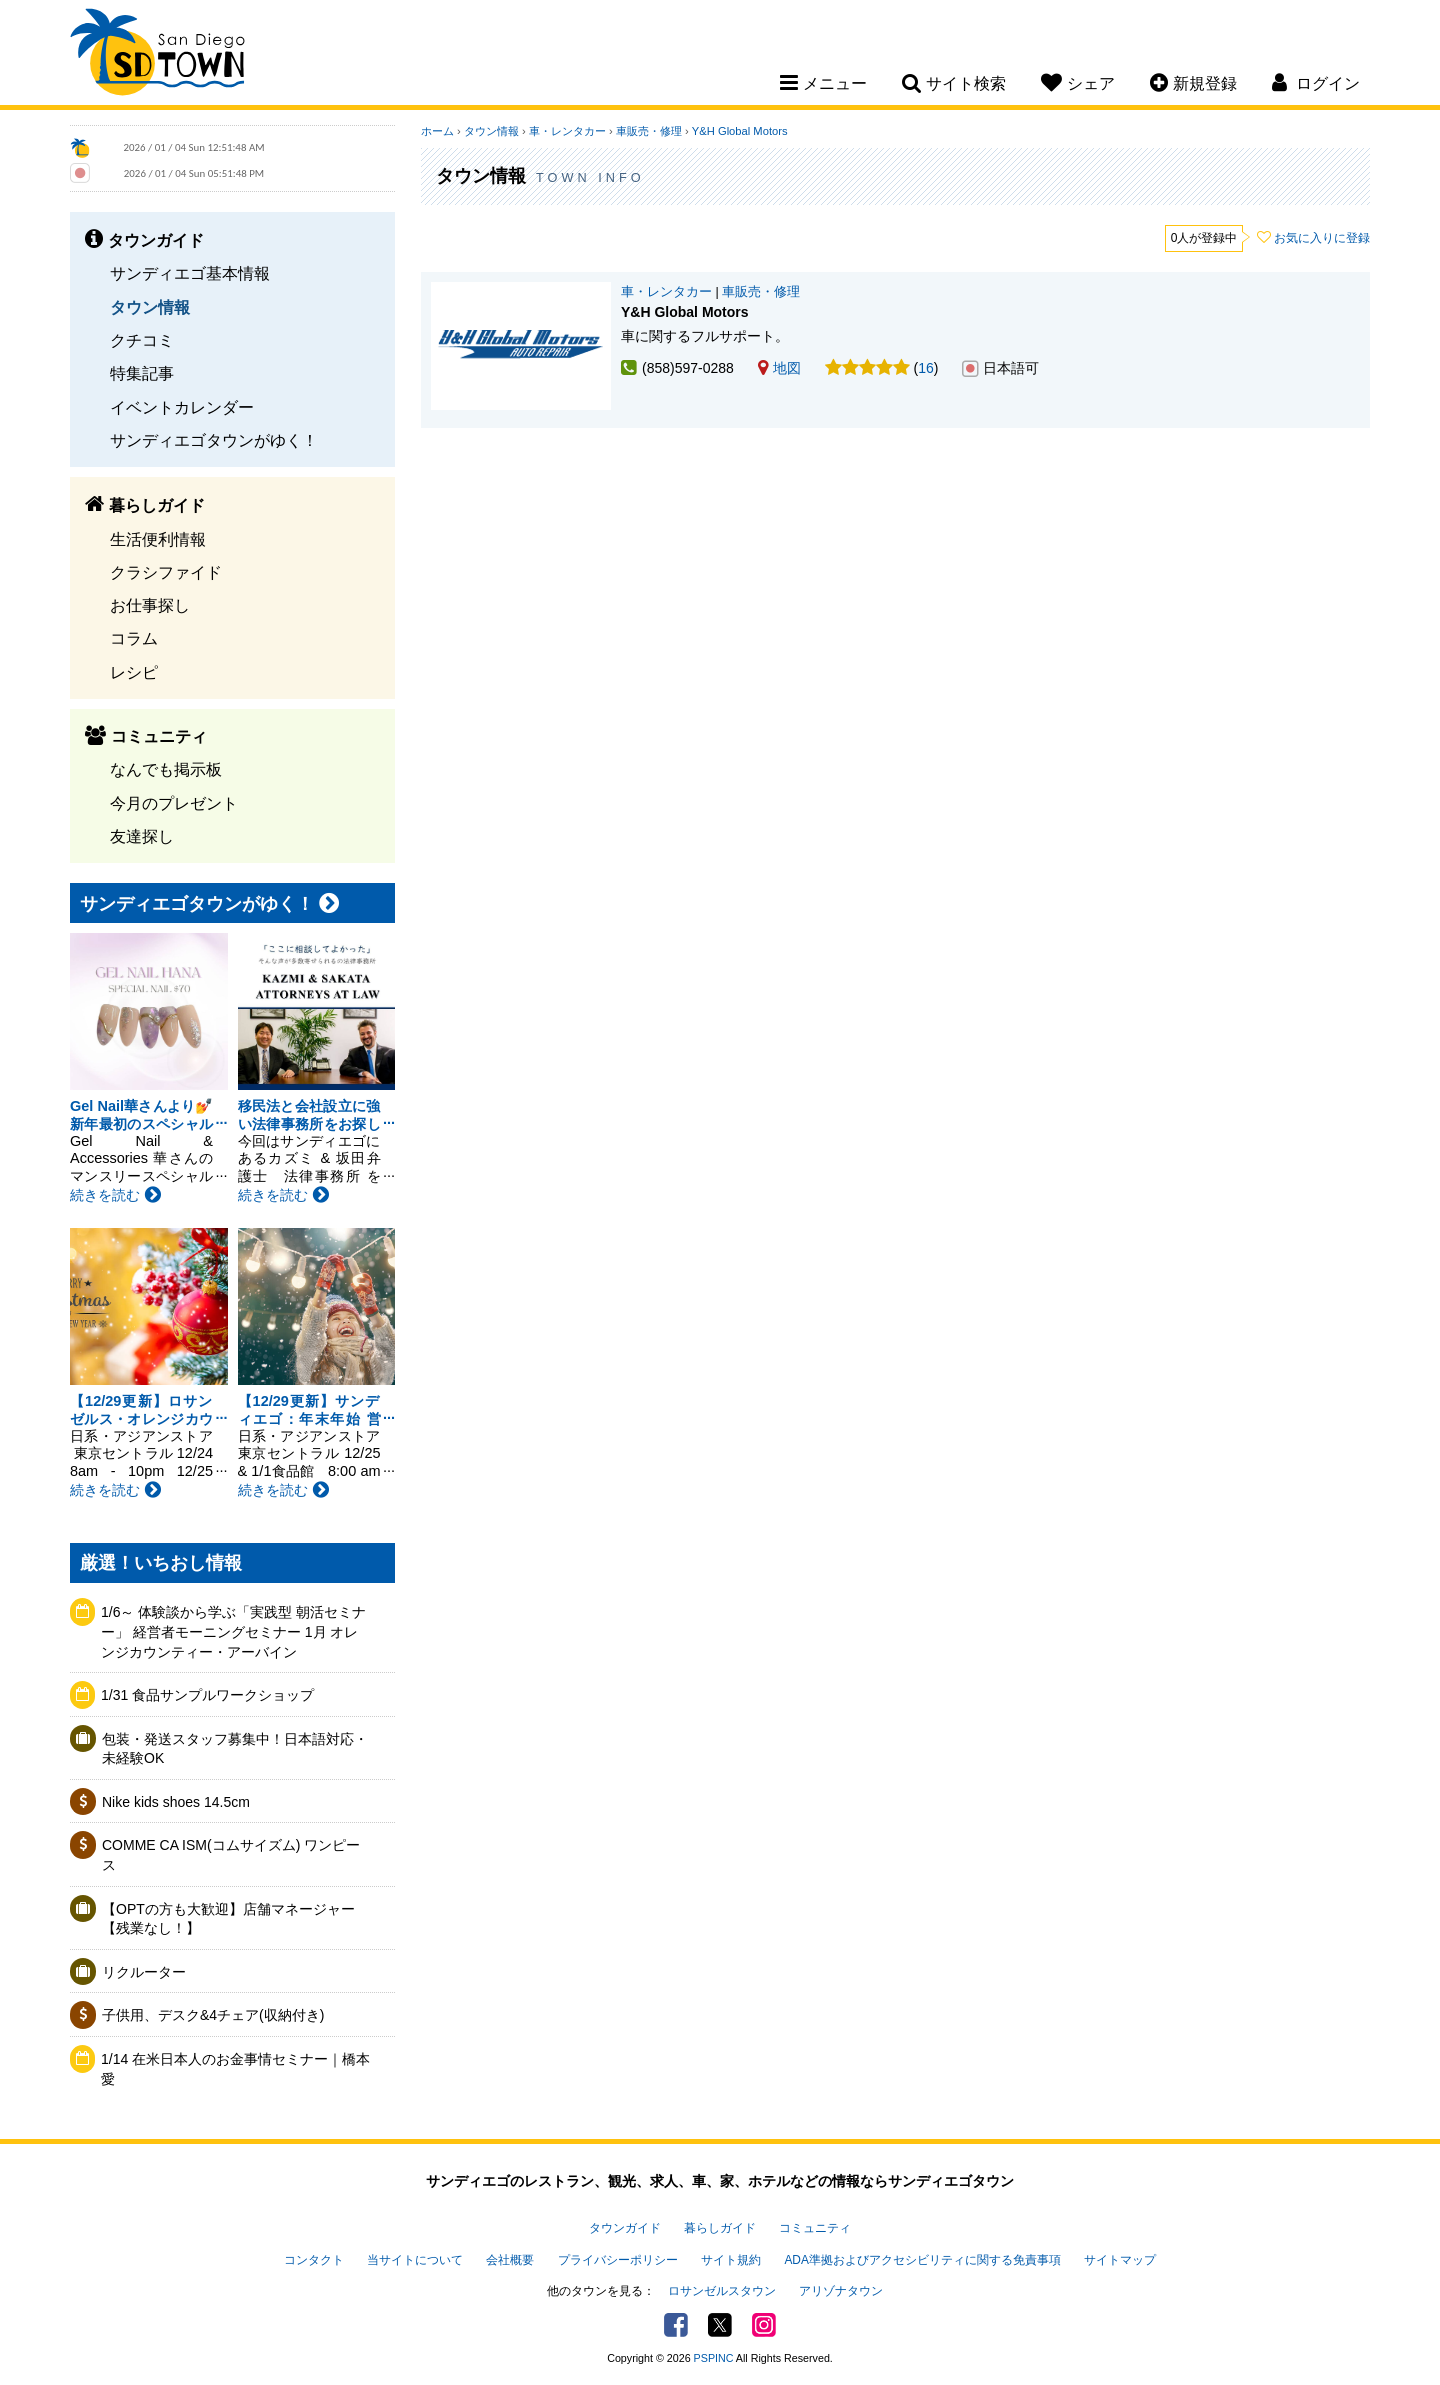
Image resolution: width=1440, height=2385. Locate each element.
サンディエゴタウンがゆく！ (214, 440)
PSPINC (714, 2358)
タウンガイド (625, 2228)
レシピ (134, 672)
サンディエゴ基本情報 (190, 273)
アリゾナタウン (841, 2291)
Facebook (676, 2325)
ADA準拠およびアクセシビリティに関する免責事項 (922, 2260)
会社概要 (510, 2260)
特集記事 (142, 373)
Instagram (764, 2325)
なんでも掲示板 (166, 769)
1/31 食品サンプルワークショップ (207, 1695)
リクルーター (144, 1972)
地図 (779, 368)
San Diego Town (157, 55)
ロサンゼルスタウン (722, 2291)
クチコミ (142, 340)
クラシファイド (166, 572)
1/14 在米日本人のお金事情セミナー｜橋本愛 (235, 2069)
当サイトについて (415, 2260)
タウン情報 (150, 307)
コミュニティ (815, 2228)
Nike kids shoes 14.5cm (176, 1802)
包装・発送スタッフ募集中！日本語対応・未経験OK (235, 1749)
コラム (134, 638)
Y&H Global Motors (740, 131)
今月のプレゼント (174, 803)
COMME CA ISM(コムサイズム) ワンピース (231, 1855)
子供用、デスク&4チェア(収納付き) (213, 2015)
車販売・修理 (649, 131)
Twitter (720, 2325)
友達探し (142, 836)
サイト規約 (731, 2260)
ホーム (437, 131)
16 (926, 368)
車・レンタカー (567, 131)
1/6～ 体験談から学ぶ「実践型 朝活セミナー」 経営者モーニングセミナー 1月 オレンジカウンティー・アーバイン (233, 1631)
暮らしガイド (720, 2228)
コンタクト (314, 2260)
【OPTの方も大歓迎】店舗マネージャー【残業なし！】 (228, 1919)
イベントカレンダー (182, 407)
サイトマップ (1120, 2260)
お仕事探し (150, 605)
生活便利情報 (158, 539)
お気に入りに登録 (1322, 238)
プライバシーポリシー (618, 2260)
